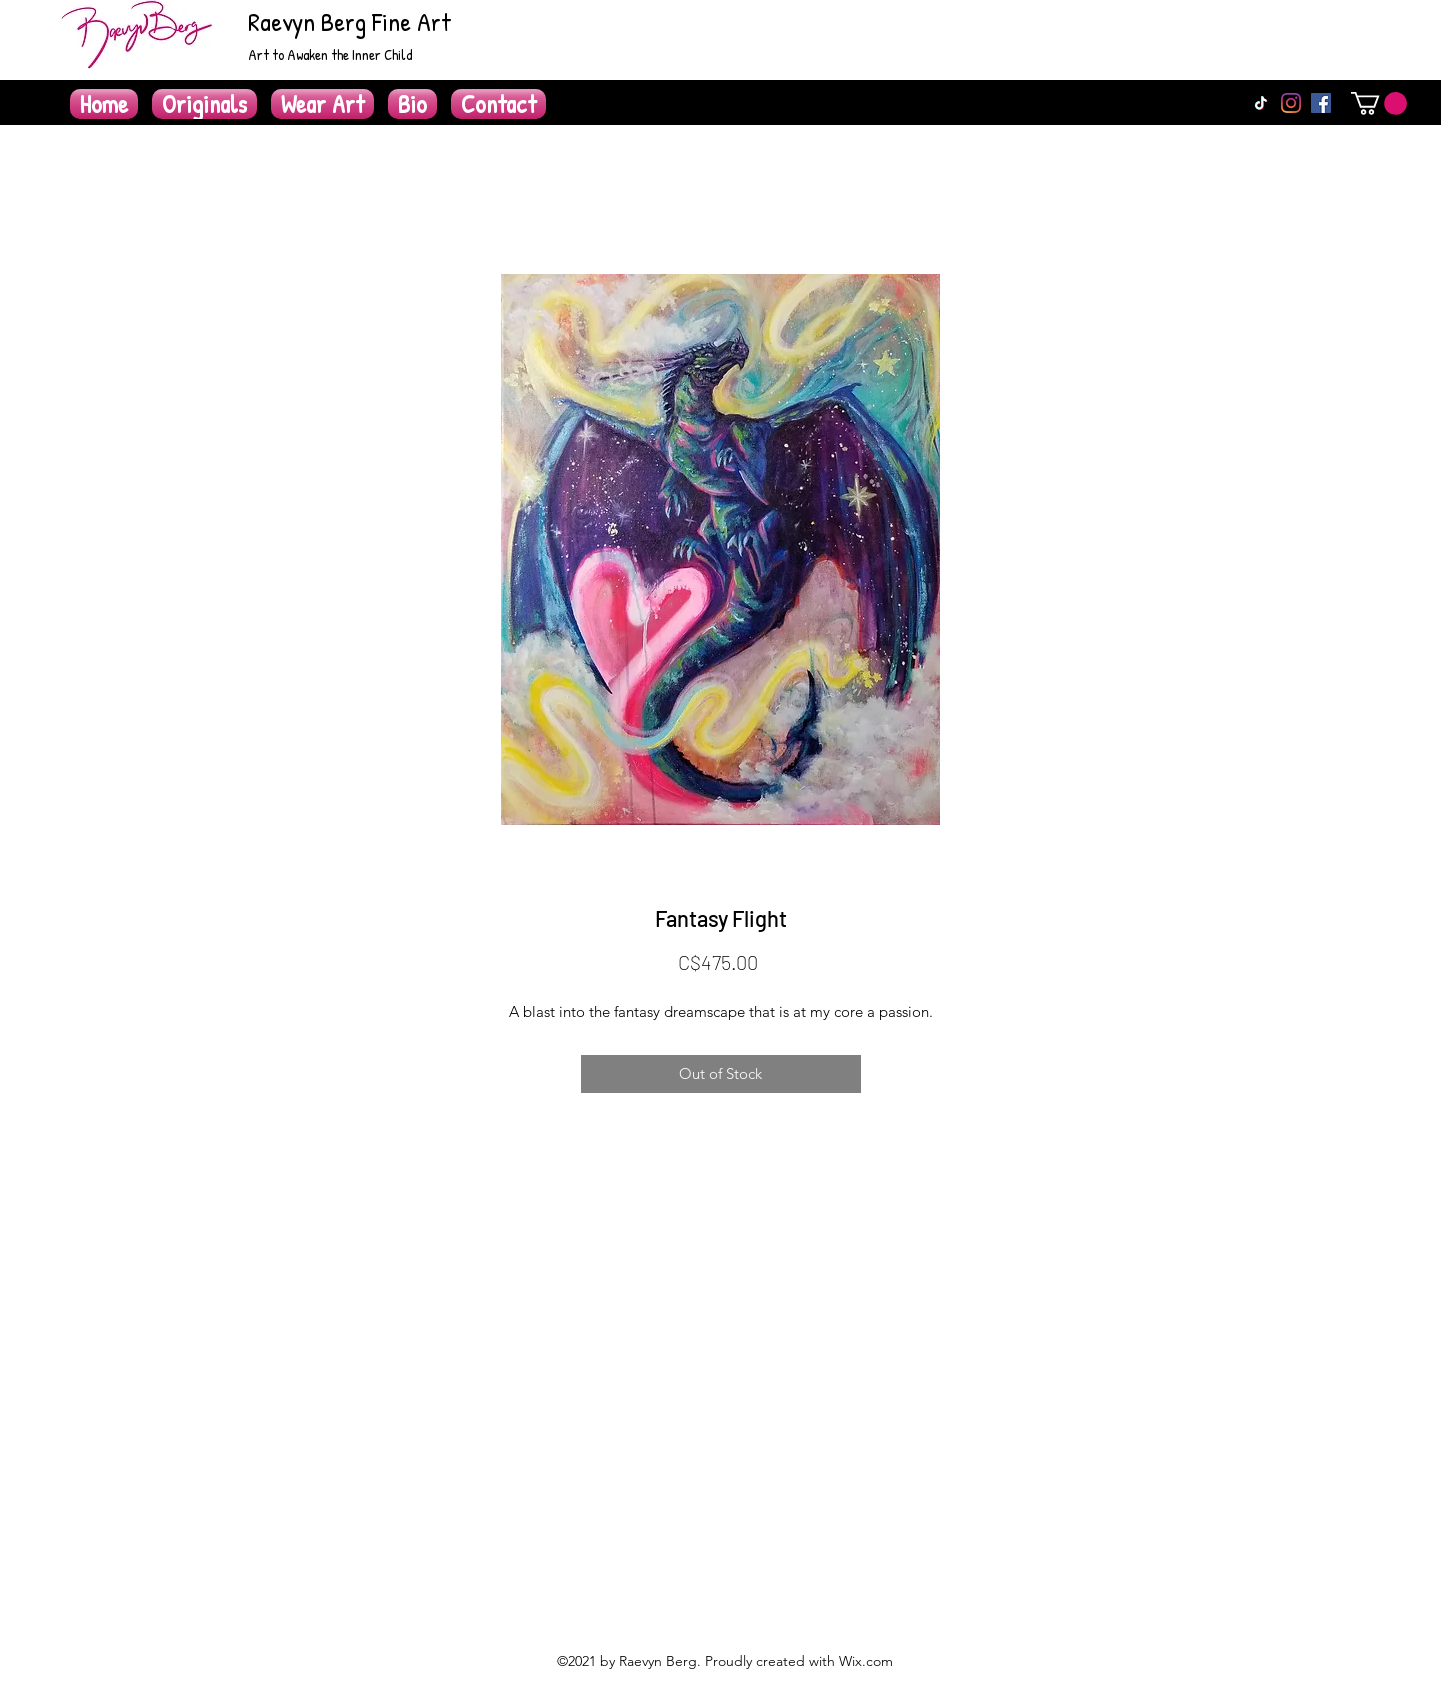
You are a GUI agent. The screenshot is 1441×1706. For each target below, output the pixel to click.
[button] (1379, 103)
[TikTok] (1261, 103)
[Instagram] (1291, 103)
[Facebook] (1321, 103)
